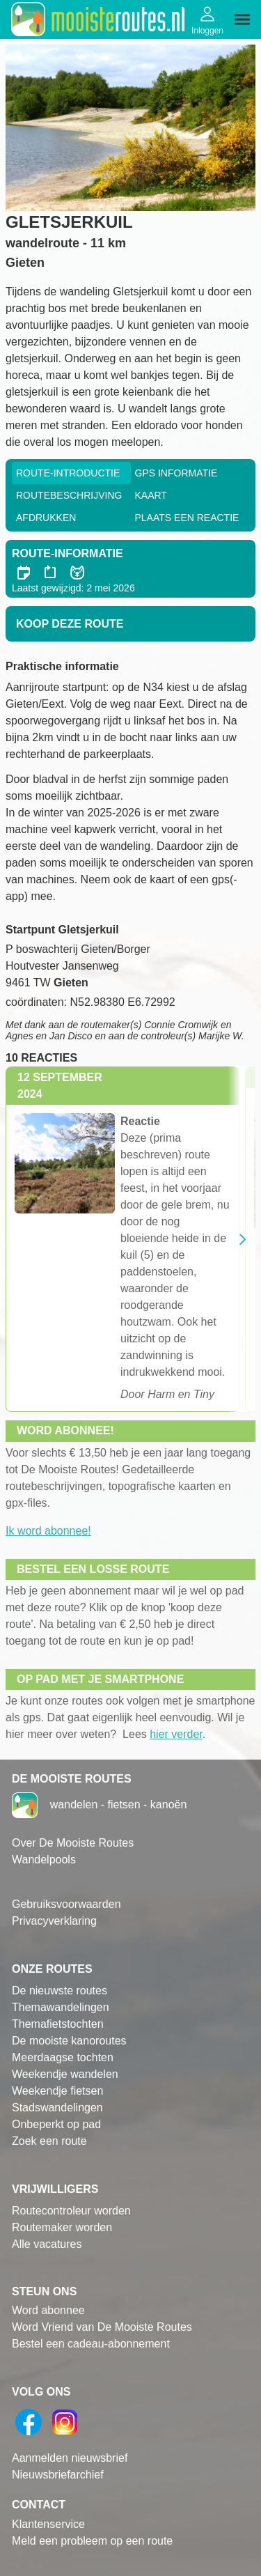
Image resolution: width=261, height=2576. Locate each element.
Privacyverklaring (54, 1921)
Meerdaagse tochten (62, 2057)
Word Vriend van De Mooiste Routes (102, 2327)
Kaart (151, 495)
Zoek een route (49, 2141)
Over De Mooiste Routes (73, 1843)
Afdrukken (46, 517)
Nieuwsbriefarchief (58, 2475)
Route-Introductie (68, 473)
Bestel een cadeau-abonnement (91, 2344)
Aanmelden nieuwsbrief (69, 2458)
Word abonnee (48, 2310)
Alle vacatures (47, 2244)
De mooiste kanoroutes (69, 2041)
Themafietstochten (58, 2024)
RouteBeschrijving (69, 495)
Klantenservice (48, 2524)
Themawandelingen (60, 2007)
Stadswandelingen (57, 2107)
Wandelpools (44, 1859)
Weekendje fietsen (57, 2091)
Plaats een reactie (187, 517)
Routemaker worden (62, 2227)
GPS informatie (176, 473)
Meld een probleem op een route (92, 2541)
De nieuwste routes (59, 1990)
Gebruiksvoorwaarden (66, 1904)
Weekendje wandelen (65, 2074)
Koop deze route (69, 624)
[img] (242, 19)
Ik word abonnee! (48, 1531)
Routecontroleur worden (71, 2211)
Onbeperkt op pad (56, 2124)
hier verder (176, 1734)
